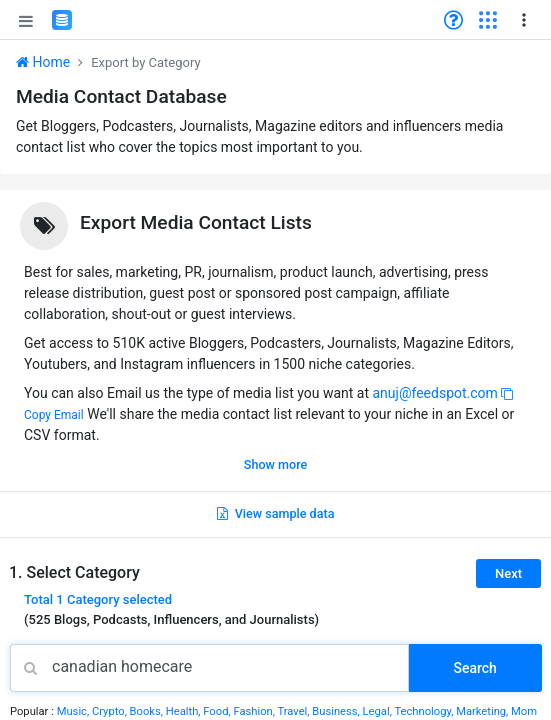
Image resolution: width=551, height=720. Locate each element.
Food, (218, 711)
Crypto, (111, 711)
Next (508, 573)
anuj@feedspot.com (434, 393)
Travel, (294, 711)
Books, (148, 711)
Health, (185, 711)
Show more (275, 464)
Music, (74, 711)
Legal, (379, 711)
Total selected (98, 599)
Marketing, (483, 711)
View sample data (276, 513)
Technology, (425, 711)
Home (43, 62)
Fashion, (255, 711)
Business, (337, 711)
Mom (524, 711)
